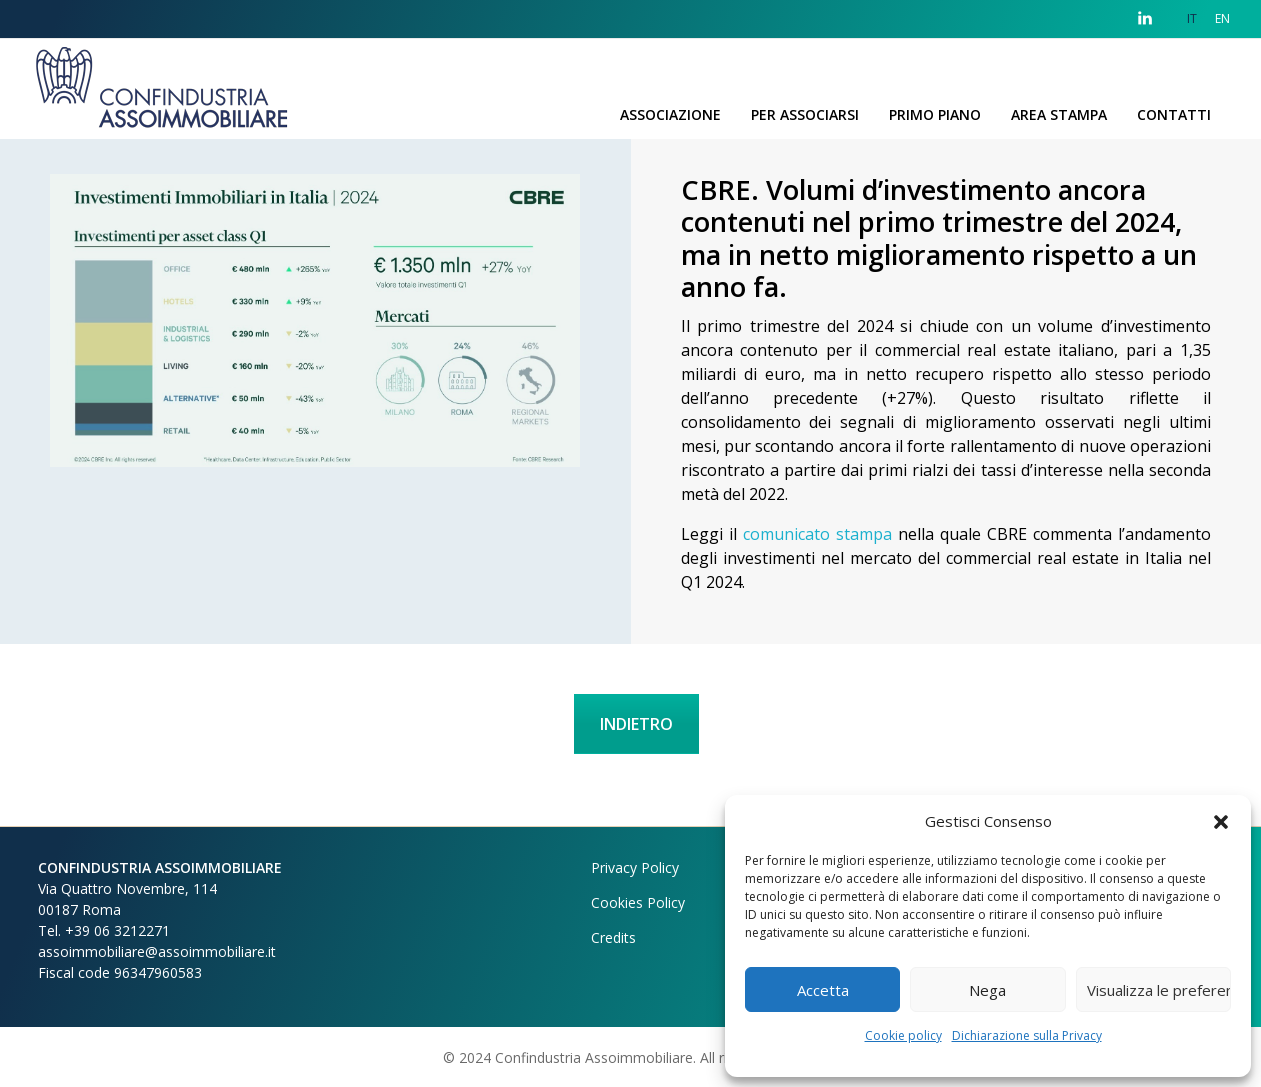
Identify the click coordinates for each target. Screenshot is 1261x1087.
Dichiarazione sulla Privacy (1027, 1035)
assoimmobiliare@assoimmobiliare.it (157, 951)
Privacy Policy (635, 867)
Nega (987, 990)
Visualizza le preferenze (1159, 990)
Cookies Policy (638, 902)
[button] (1221, 821)
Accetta (823, 990)
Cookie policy (903, 1035)
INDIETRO (636, 724)
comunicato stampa (817, 534)
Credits (613, 937)
